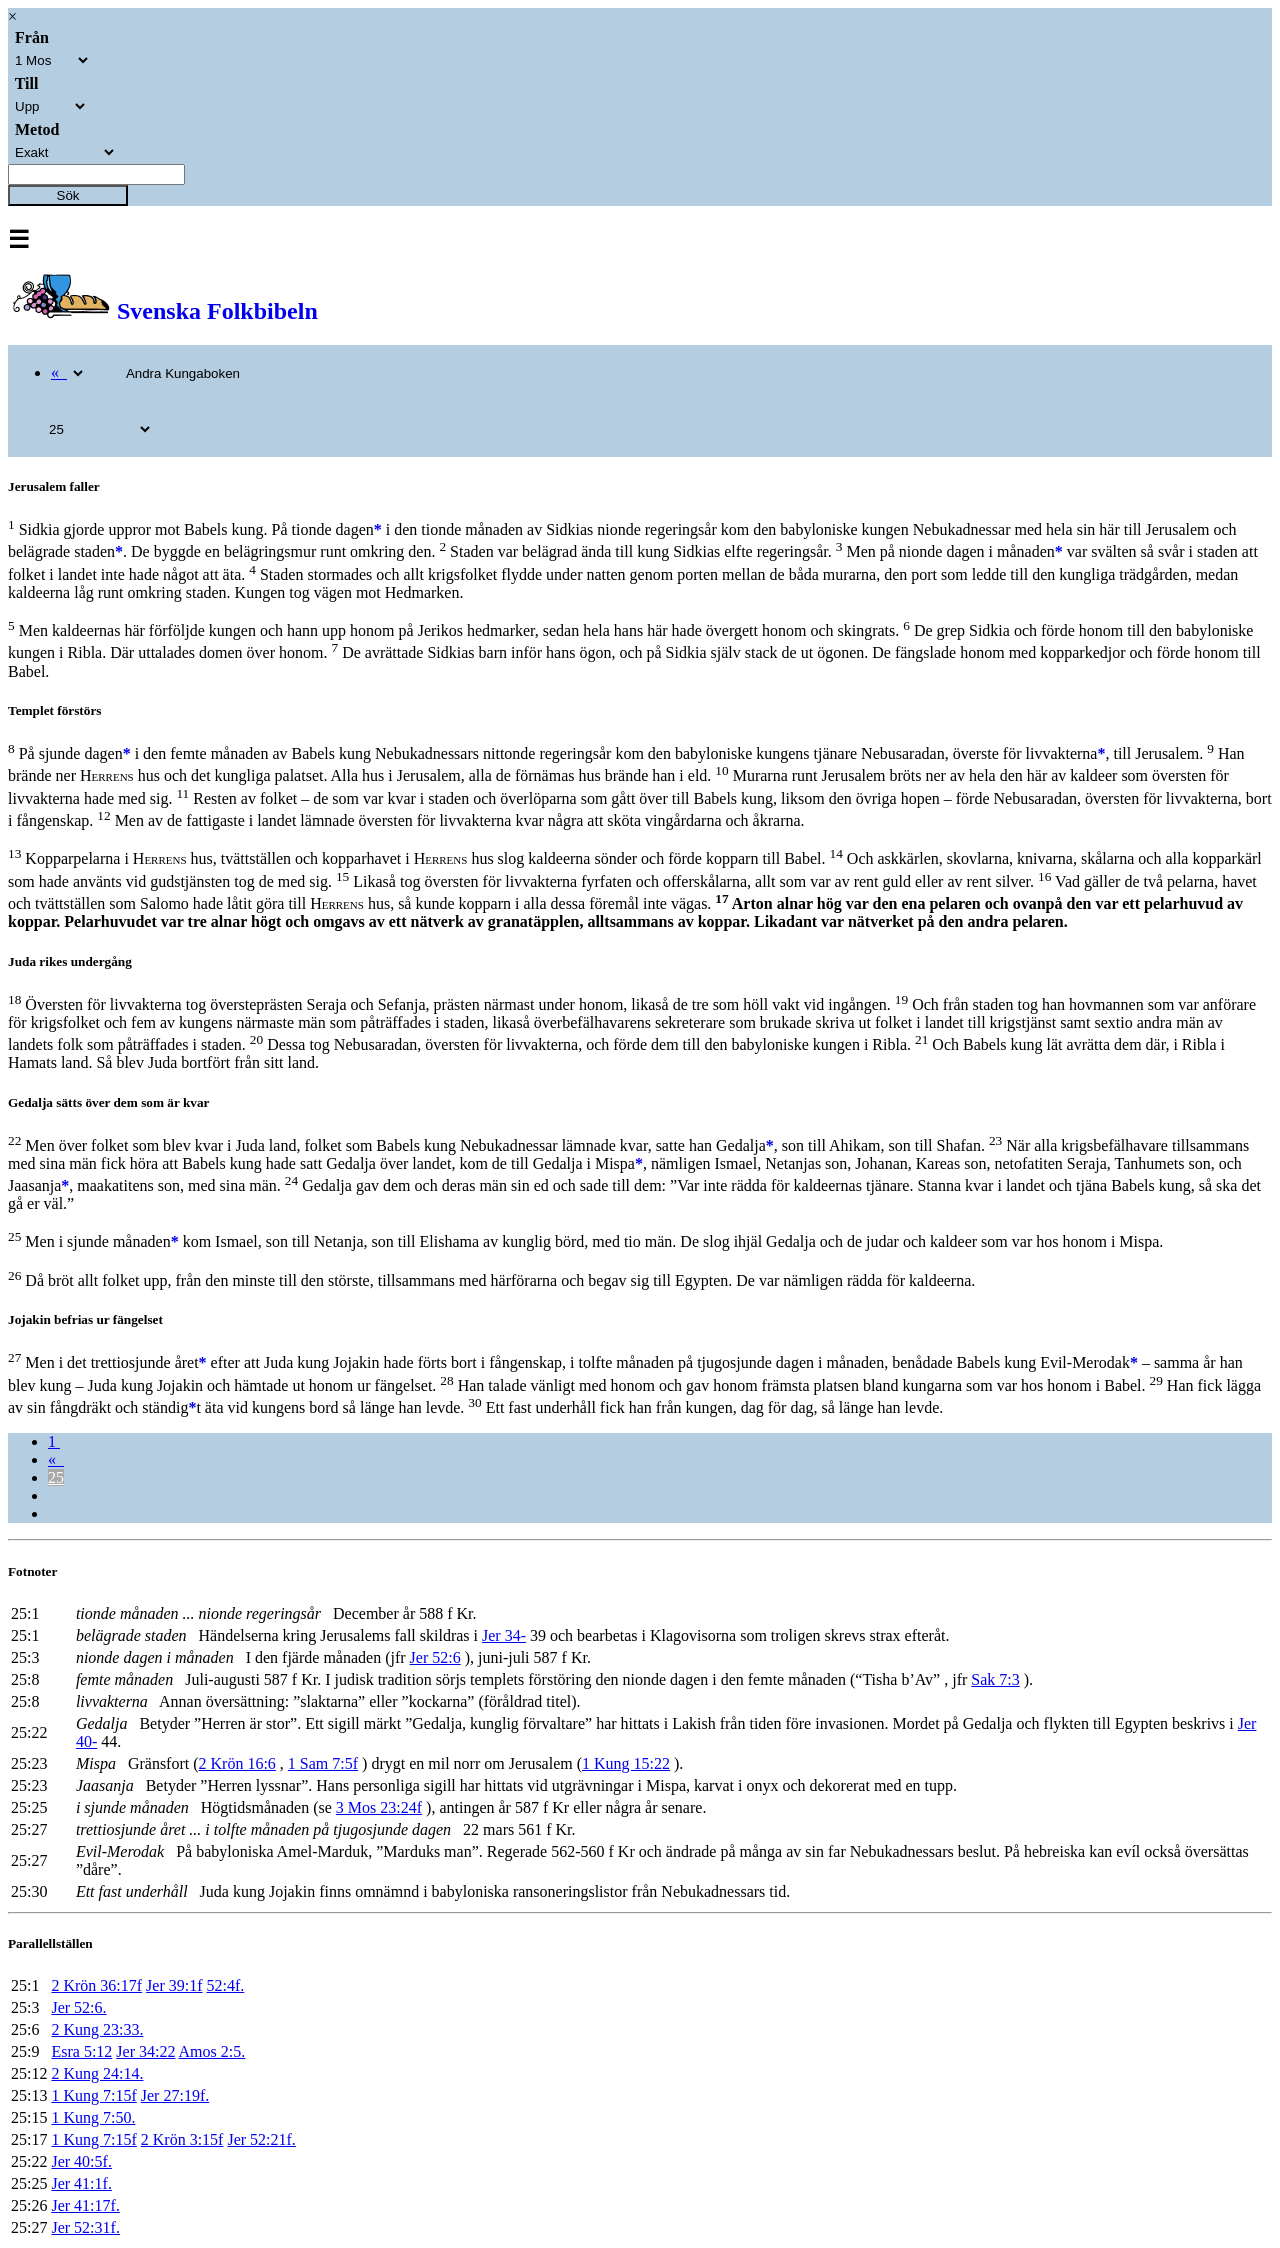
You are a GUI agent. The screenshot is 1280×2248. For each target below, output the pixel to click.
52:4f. (226, 1985)
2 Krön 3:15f (182, 2139)
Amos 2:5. (212, 2051)
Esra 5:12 (81, 2051)
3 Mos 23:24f (379, 1807)
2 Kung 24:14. (97, 2073)
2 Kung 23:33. (97, 2029)
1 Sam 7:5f (323, 1763)
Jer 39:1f (174, 1985)
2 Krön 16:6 (237, 1763)
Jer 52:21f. (261, 2139)
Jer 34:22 (145, 2051)
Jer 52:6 (435, 1657)
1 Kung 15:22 (626, 1763)
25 (56, 1477)
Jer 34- (504, 1635)
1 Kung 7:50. (93, 2117)
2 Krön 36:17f (96, 1985)
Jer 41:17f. (85, 2205)
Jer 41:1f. (81, 2183)
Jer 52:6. (78, 2007)
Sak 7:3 (995, 1679)
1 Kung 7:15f (93, 2095)
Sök (68, 195)
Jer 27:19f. (175, 2095)
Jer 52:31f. (85, 2227)
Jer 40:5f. (81, 2161)
